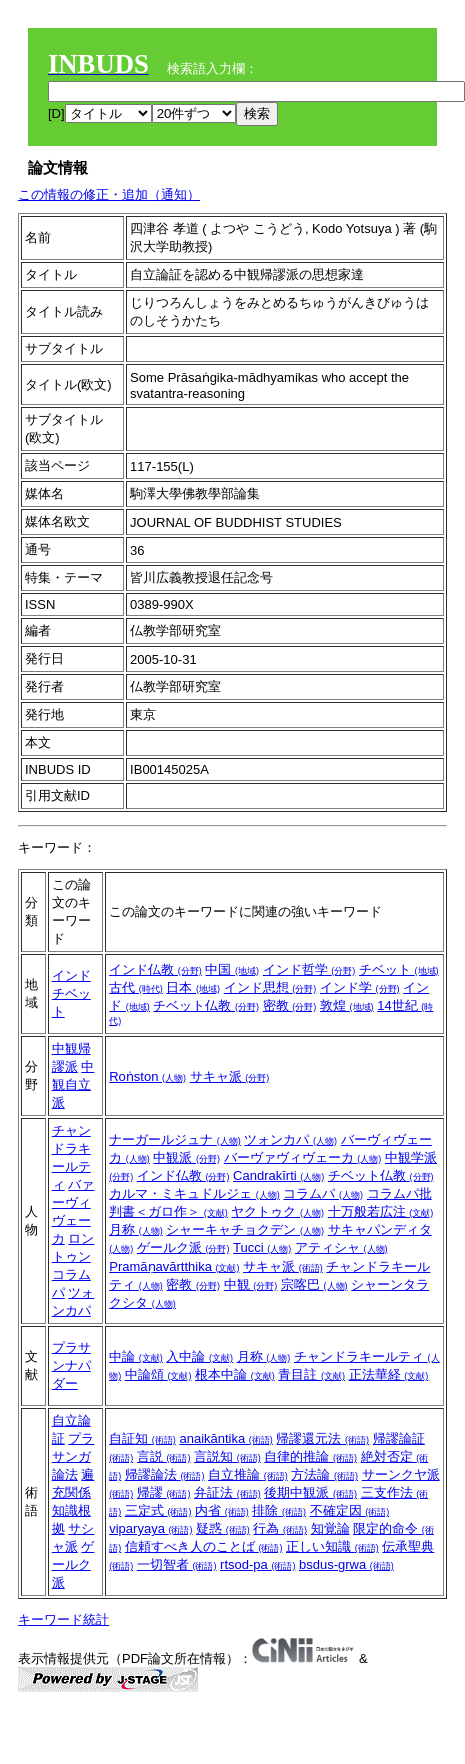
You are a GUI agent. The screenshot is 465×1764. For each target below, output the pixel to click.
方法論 (324, 1474)
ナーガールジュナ (175, 1139)
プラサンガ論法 (73, 1456)
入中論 (199, 1356)
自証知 (142, 1438)
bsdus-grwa (346, 1564)
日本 (193, 987)
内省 (222, 1510)
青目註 (311, 1374)
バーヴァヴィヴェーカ (303, 1157)
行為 (280, 1528)
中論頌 (158, 1374)
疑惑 (223, 1528)
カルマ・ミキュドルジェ (194, 1193)
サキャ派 (230, 1076)
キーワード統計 (63, 1619)
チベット (399, 969)
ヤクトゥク (277, 1211)
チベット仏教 (206, 1005)
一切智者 (177, 1564)
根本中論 (235, 1374)
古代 (136, 987)
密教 (290, 1005)
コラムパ (323, 1193)
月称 (136, 1229)
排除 (279, 1510)
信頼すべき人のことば (204, 1546)
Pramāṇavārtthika (174, 1266)
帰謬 (164, 1492)
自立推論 (248, 1474)
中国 (232, 969)
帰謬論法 (165, 1474)
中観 (251, 1284)
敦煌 (347, 1005)
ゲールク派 (183, 1247)
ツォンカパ (290, 1139)
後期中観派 (310, 1492)
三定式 (158, 1510)
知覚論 (330, 1528)
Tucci (262, 1247)
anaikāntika (225, 1438)
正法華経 (389, 1374)
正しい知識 (332, 1546)
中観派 (186, 1157)
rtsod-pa (257, 1564)
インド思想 (270, 987)
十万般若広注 (381, 1211)
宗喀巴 (314, 1284)
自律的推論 (310, 1456)
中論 (136, 1356)
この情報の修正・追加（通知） (109, 194)
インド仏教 (155, 969)
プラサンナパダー (71, 1365)
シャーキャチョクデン (245, 1229)
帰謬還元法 (322, 1438)
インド (71, 975)
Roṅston (147, 1076)
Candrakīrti (278, 1175)
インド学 (360, 987)
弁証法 (227, 1492)
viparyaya (150, 1528)
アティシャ (341, 1247)
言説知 (227, 1456)
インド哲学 (309, 969)
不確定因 (350, 1510)
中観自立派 (73, 1084)
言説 (164, 1456)
